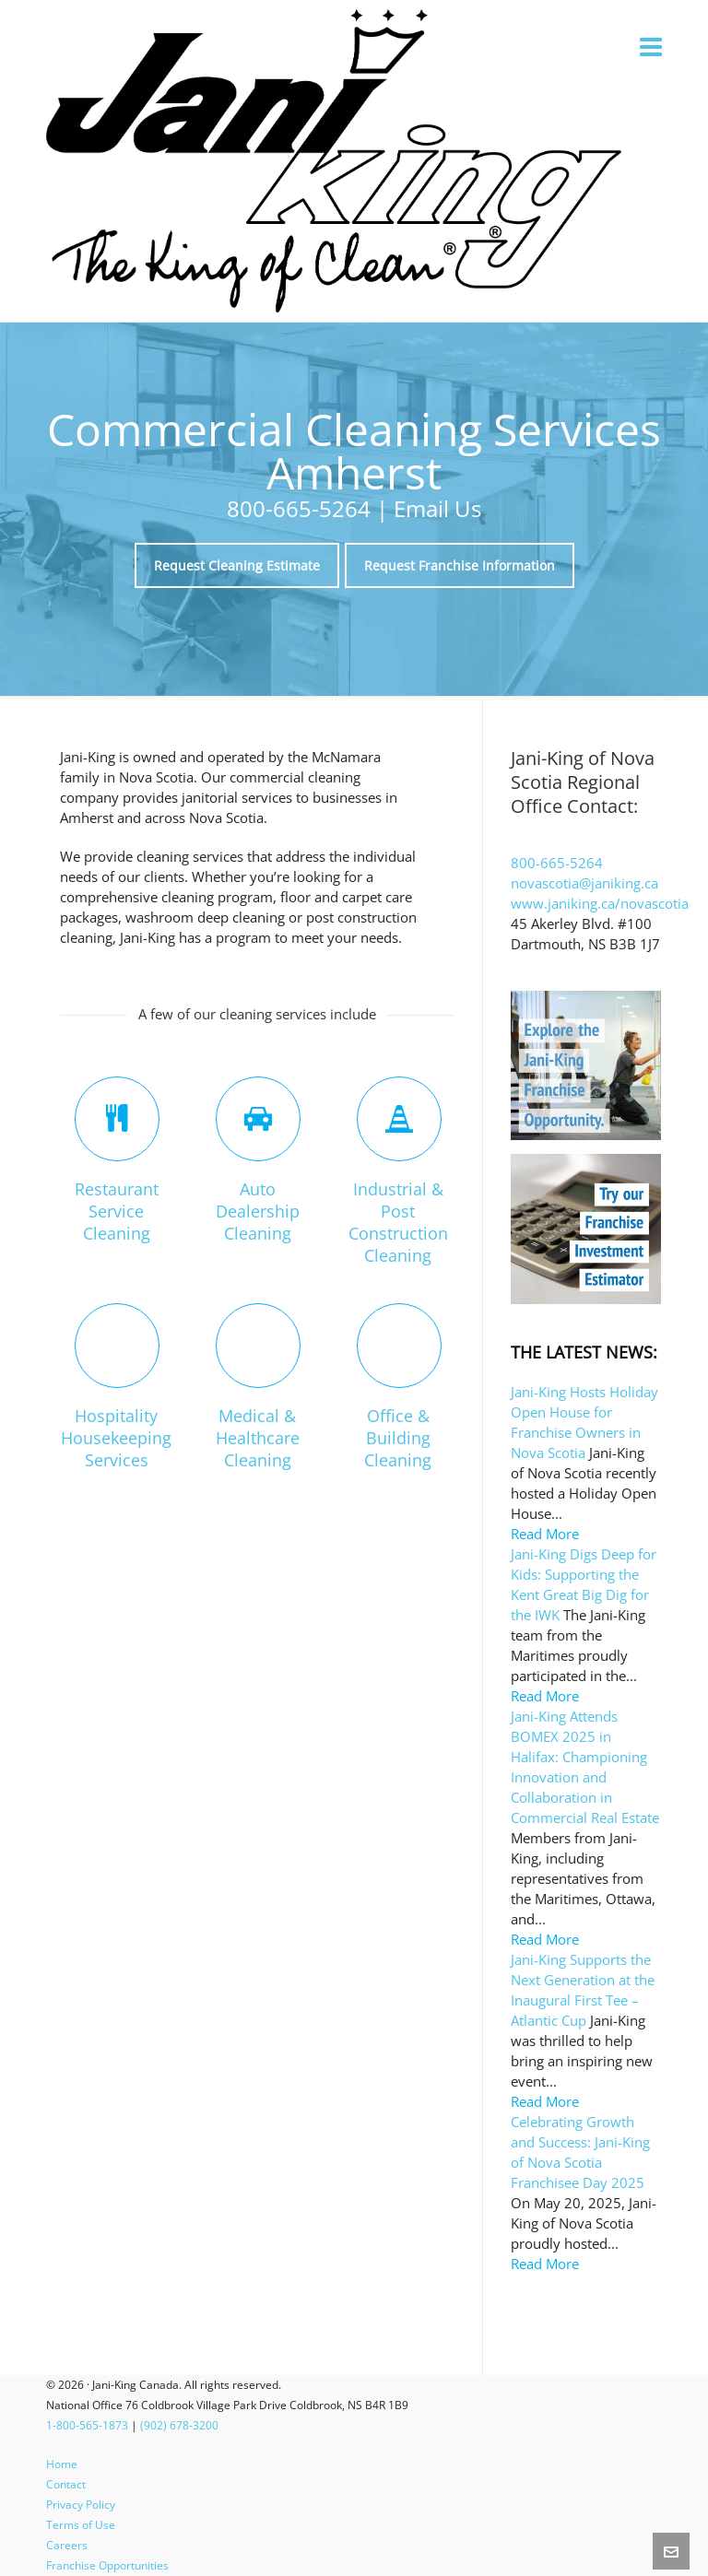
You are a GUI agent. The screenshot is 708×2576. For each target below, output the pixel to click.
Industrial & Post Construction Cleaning (398, 1222)
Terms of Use (80, 2525)
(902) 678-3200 (179, 2425)
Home (61, 2464)
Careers (67, 2545)
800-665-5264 (299, 508)
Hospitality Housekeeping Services (116, 1438)
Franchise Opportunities (107, 2565)
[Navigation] (651, 46)
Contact (66, 2484)
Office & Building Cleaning (397, 1438)
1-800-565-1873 (87, 2425)
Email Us (437, 508)
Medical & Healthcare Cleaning (258, 1438)
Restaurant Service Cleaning (117, 1211)
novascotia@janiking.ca (584, 883)
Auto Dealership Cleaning (258, 1211)
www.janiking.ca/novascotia (600, 903)
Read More (545, 1533)
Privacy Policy (80, 2504)
